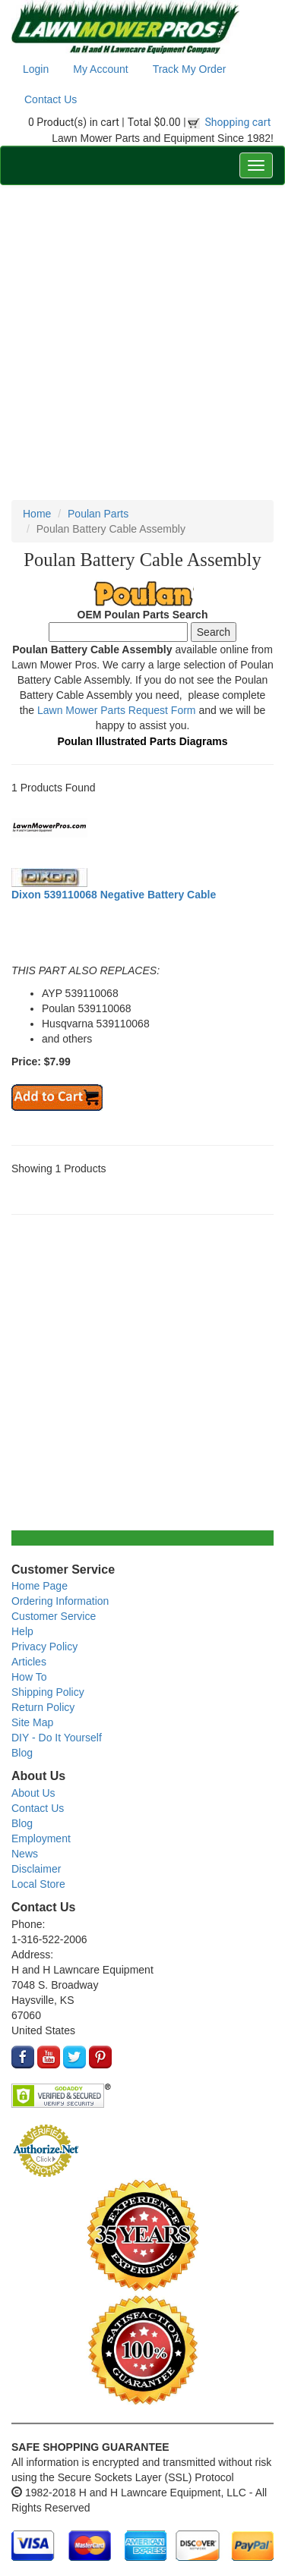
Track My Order (189, 69)
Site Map (32, 1722)
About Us (33, 1793)
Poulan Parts (98, 514)
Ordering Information (60, 1601)
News (24, 1854)
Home (37, 514)
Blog (22, 1753)
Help (22, 1631)
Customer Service (53, 1616)
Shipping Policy (47, 1692)
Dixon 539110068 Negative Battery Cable (113, 895)
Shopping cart (238, 122)
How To (28, 1677)
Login (36, 69)
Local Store (38, 1884)
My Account (100, 69)
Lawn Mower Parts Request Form (116, 710)
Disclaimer (36, 1869)
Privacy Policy (44, 1646)
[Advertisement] (142, 342)
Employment (41, 1838)
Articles (28, 1662)
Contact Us (50, 99)
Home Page (39, 1586)
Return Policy (42, 1707)
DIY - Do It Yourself (56, 1737)
